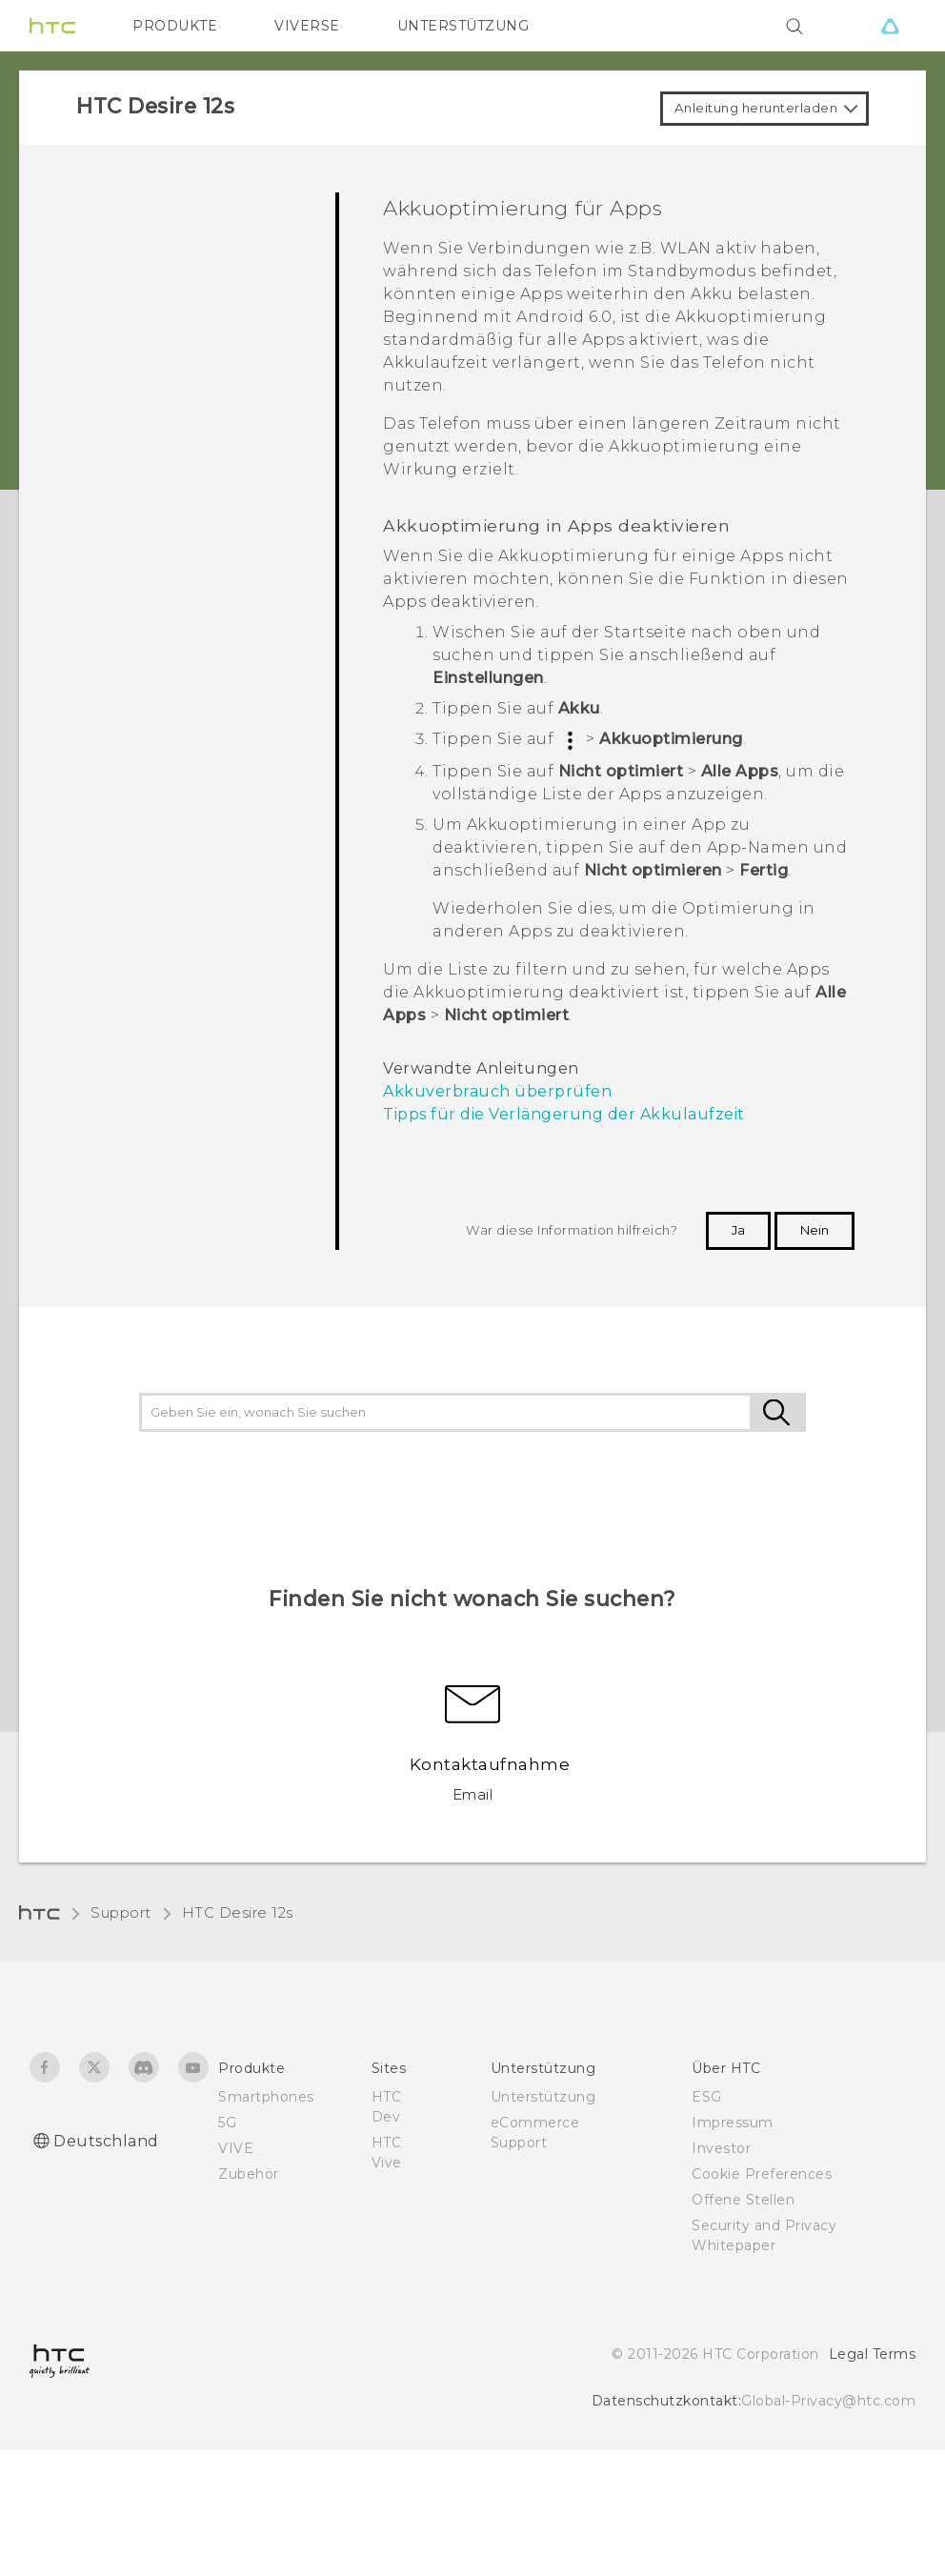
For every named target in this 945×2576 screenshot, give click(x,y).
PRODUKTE (174, 25)
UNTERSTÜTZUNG (463, 25)
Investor (721, 2148)
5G (227, 2122)
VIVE (235, 2148)
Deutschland (106, 2141)
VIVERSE (307, 25)
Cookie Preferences (762, 2174)
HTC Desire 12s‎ (237, 1912)
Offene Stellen (743, 2199)
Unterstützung (543, 2096)
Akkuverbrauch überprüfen (497, 1091)
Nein (814, 1230)
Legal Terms (872, 2354)
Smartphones (266, 2096)
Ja (738, 1230)
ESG (707, 2096)
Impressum (733, 2122)
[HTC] (52, 25)
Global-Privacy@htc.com (828, 2400)
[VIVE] (890, 26)
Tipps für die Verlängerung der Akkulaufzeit (564, 1114)
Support (120, 1912)
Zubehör (248, 2174)
